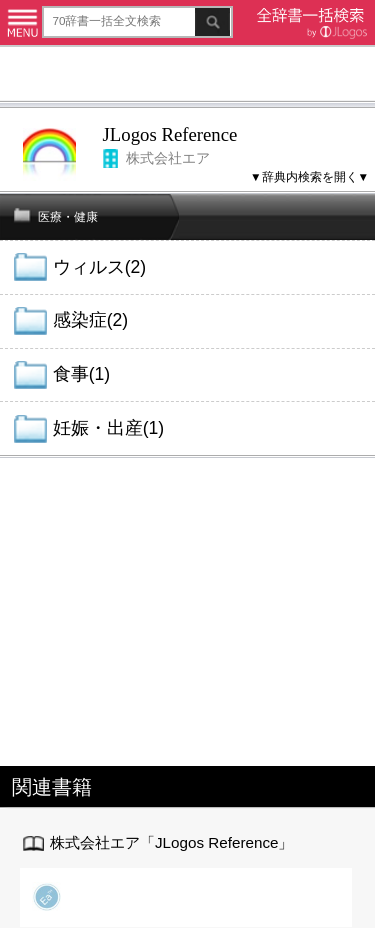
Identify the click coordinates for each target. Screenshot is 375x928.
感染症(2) (90, 320)
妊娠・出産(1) (108, 428)
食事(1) (81, 374)
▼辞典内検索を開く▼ (309, 176)
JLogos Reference (170, 134)
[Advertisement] (187, 76)
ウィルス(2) (99, 267)
